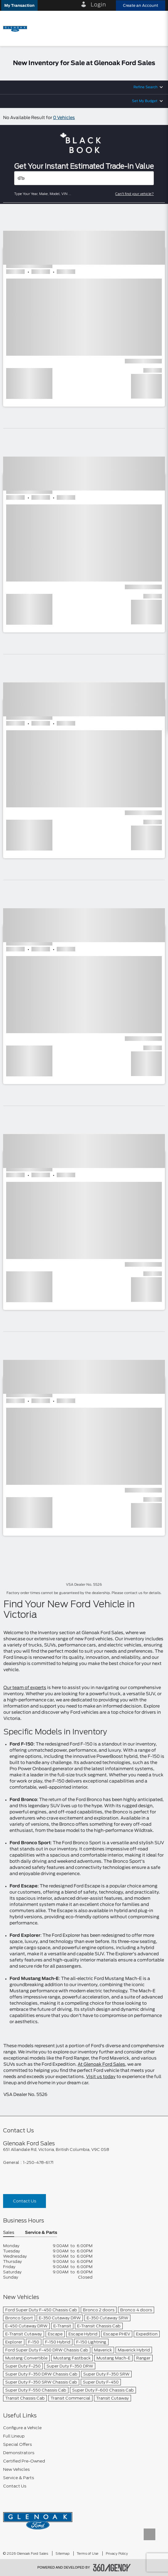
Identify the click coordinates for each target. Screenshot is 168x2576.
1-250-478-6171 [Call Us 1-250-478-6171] (38, 2162)
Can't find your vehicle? (134, 194)
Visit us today (101, 2077)
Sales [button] (8, 2233)
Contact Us (24, 2201)
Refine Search (145, 87)
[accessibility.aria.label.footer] (112, 2567)
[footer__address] (84, 2149)
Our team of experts (24, 1688)
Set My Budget (145, 101)
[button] (19, 5)
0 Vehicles (64, 118)
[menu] (157, 28)
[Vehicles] (84, 178)
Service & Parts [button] (41, 2233)
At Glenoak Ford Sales (101, 2064)
